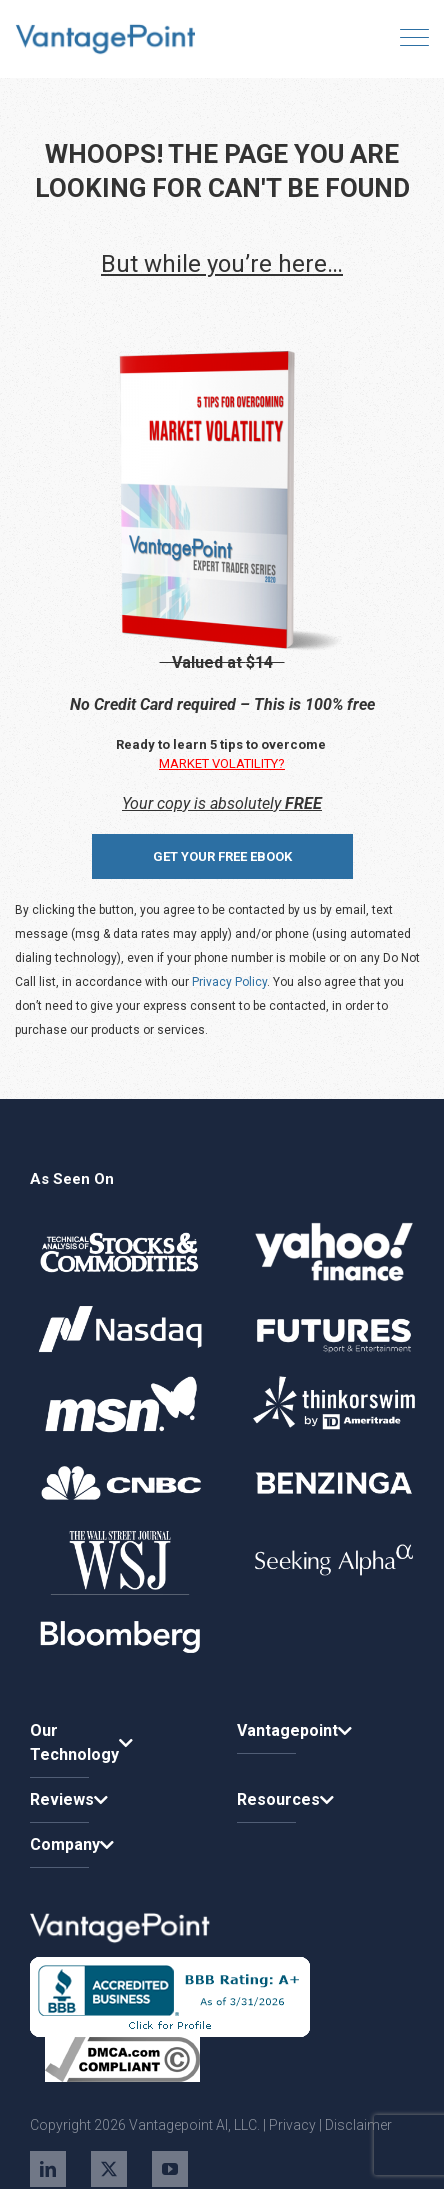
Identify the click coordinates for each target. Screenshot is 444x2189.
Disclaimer (358, 2125)
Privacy (292, 2125)
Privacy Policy (229, 982)
